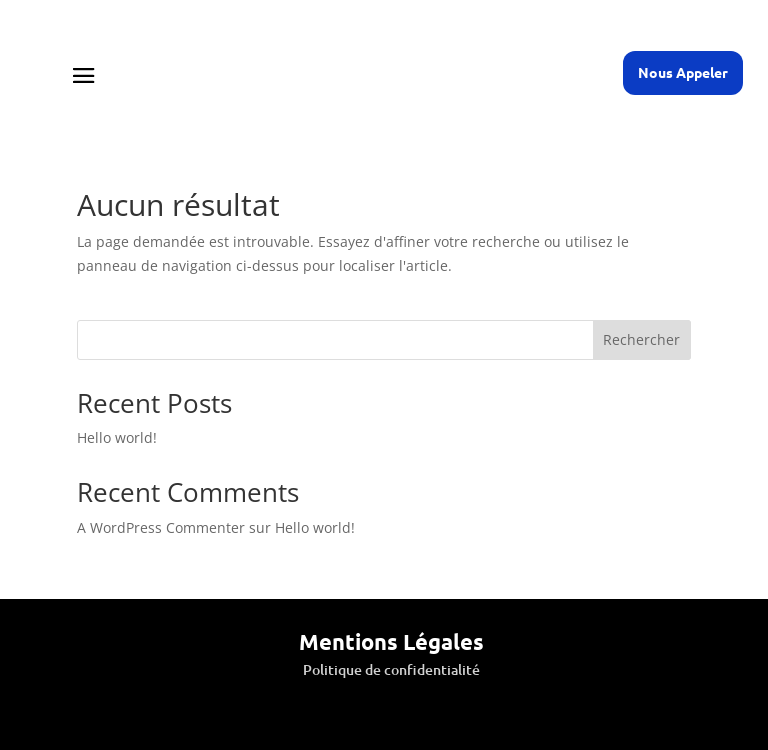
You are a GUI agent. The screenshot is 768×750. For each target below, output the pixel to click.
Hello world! (117, 437)
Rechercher (641, 339)
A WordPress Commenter (161, 527)
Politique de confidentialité (391, 669)
